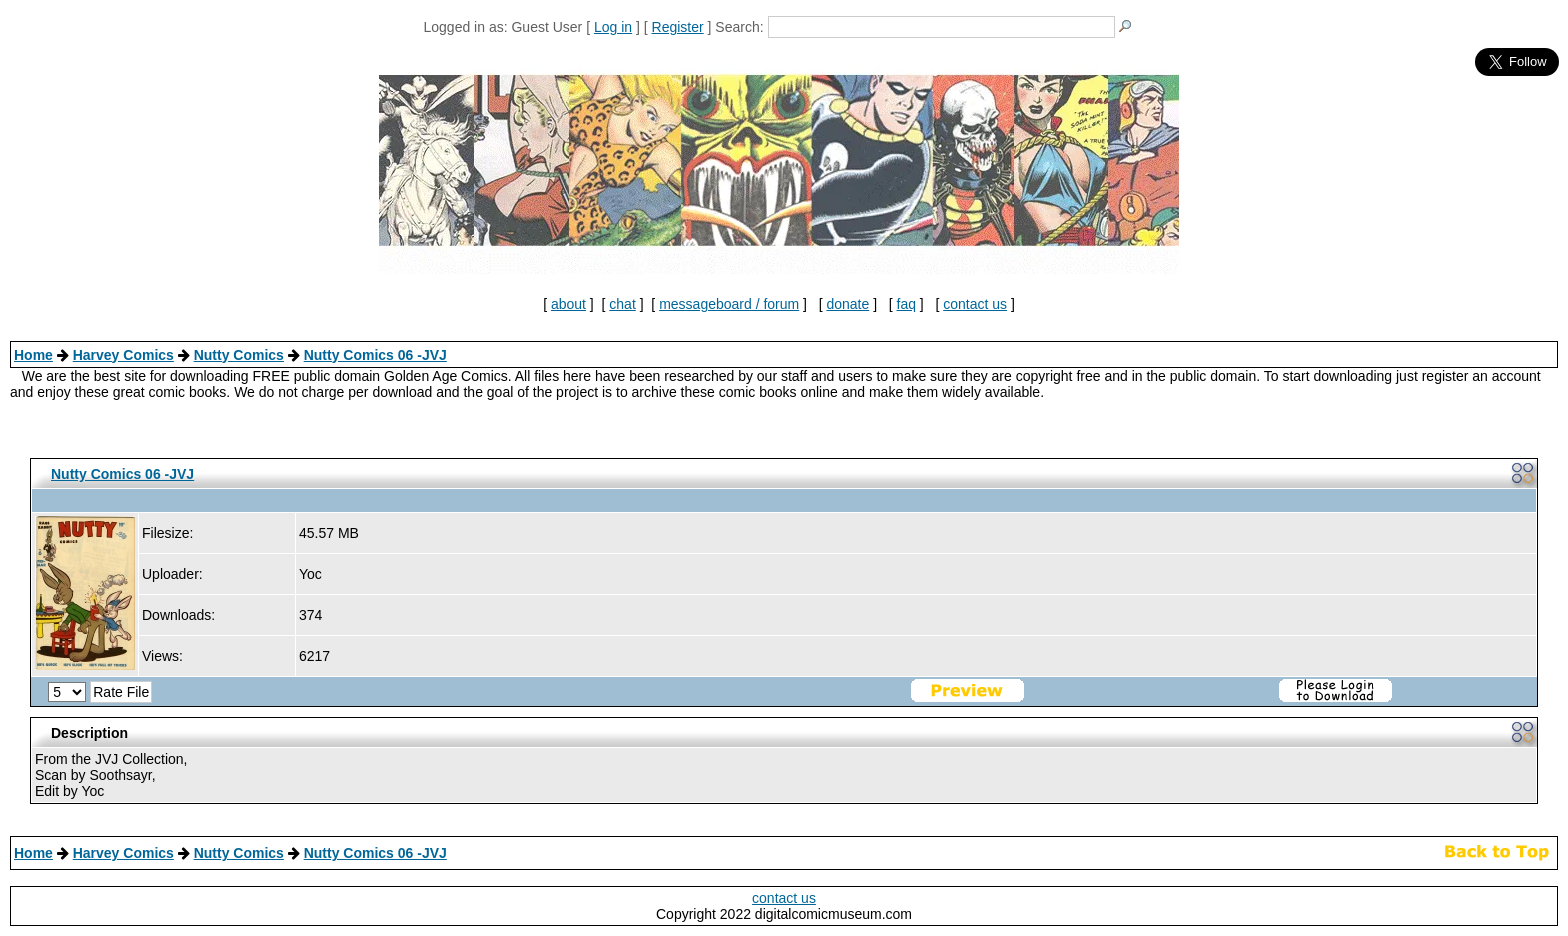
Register (678, 27)
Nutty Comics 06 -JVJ (375, 355)
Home (33, 355)
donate (847, 304)
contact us (975, 304)
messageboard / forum (729, 304)
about (568, 304)
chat (622, 304)
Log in (613, 27)
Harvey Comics (123, 355)
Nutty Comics (239, 355)
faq (906, 304)
